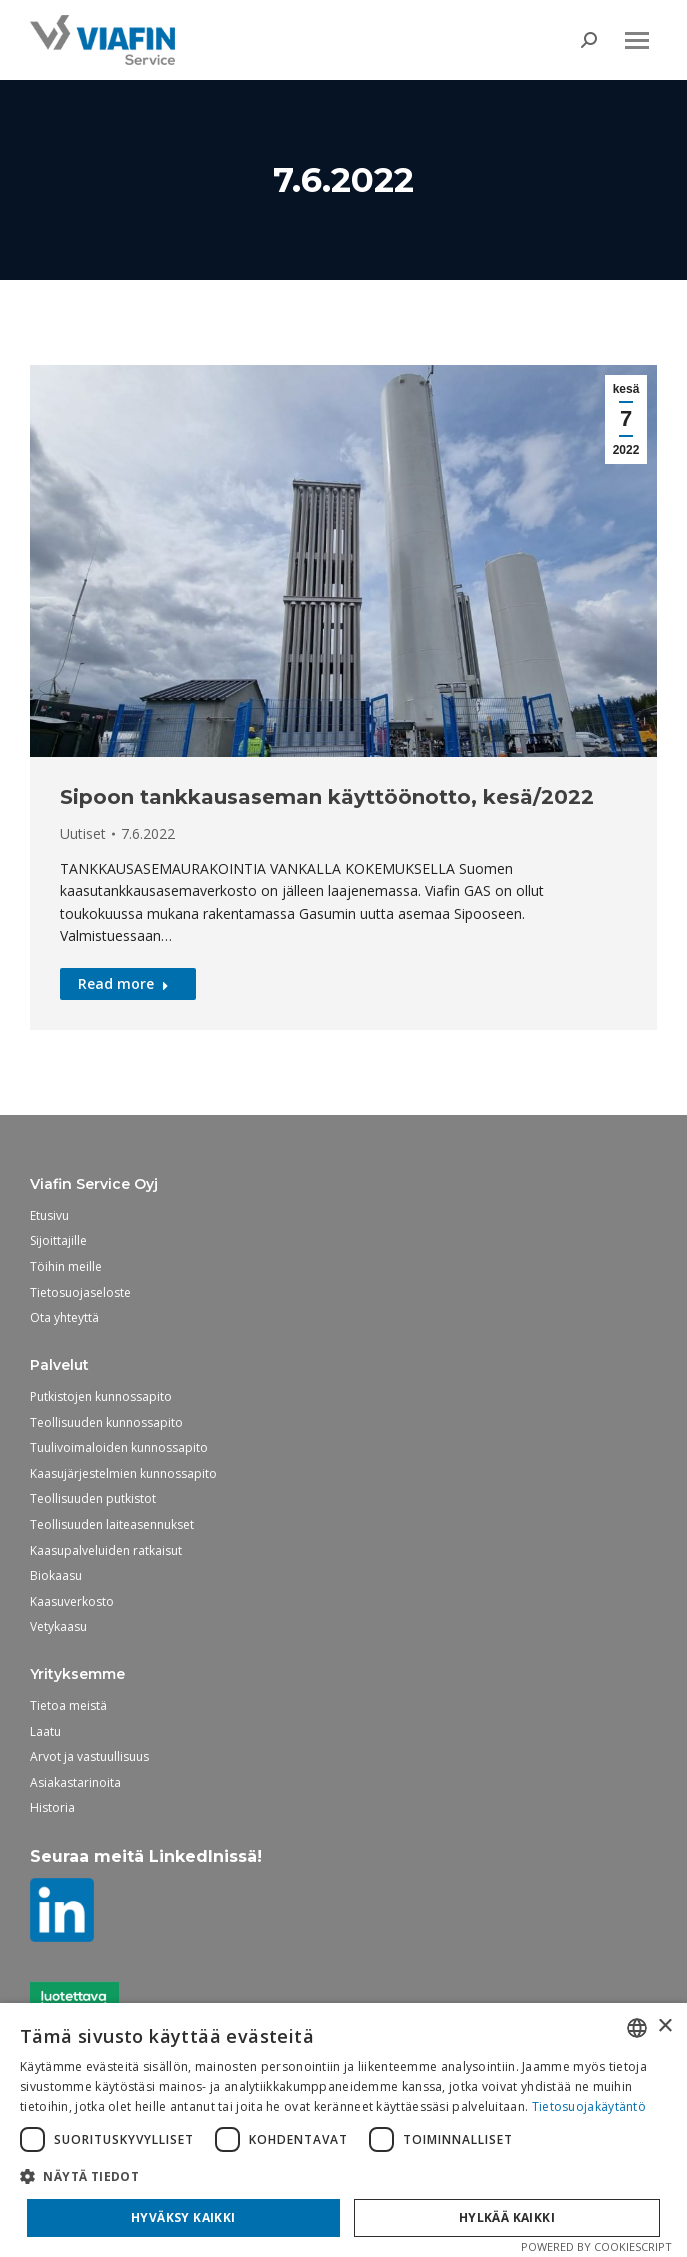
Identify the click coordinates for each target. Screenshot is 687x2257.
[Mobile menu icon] (637, 40)
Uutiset (83, 833)
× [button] (664, 2026)
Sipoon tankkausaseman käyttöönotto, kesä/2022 (327, 797)
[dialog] (343, 2130)
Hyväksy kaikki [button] (183, 2217)
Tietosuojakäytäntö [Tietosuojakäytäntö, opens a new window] (589, 2106)
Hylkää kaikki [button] (507, 2217)
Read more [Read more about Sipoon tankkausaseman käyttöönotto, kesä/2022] (123, 983)
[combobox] (637, 2028)
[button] (343, 2176)
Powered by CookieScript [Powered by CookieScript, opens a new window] (596, 2246)
